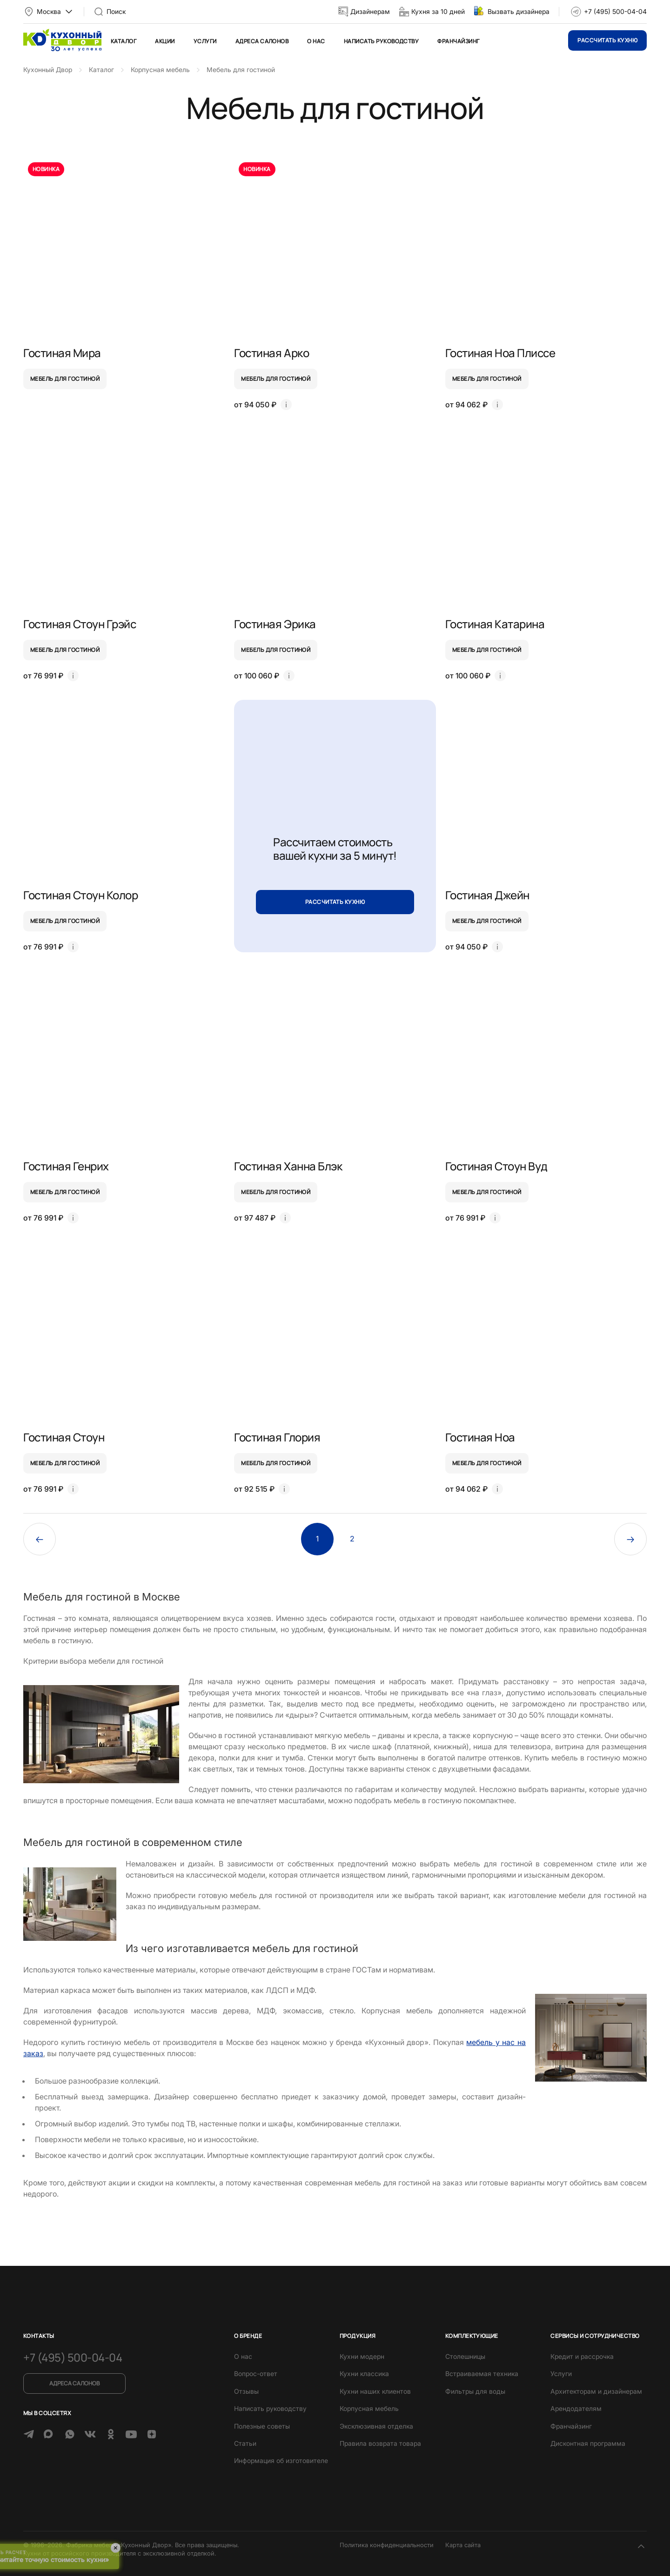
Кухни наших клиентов (375, 2391)
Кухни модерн (362, 2356)
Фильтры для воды (475, 2391)
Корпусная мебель (369, 2408)
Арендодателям (576, 2408)
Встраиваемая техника (481, 2373)
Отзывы (246, 2391)
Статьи (245, 2443)
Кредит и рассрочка (582, 2356)
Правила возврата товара (380, 2443)
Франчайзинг (458, 41)
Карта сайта (463, 2545)
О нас (316, 41)
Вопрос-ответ (255, 2373)
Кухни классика (364, 2373)
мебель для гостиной (65, 379)
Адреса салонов (262, 41)
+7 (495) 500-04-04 (615, 11)
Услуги (205, 41)
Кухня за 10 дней (438, 11)
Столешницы (465, 2356)
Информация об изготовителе (281, 2460)
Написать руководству (381, 41)
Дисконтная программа (587, 2443)
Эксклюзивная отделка (376, 2426)
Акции (164, 41)
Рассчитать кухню (607, 40)
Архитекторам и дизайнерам (596, 2391)
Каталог (123, 41)
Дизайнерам (370, 11)
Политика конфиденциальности (387, 2545)
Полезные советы (262, 2426)
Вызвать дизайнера (518, 11)
